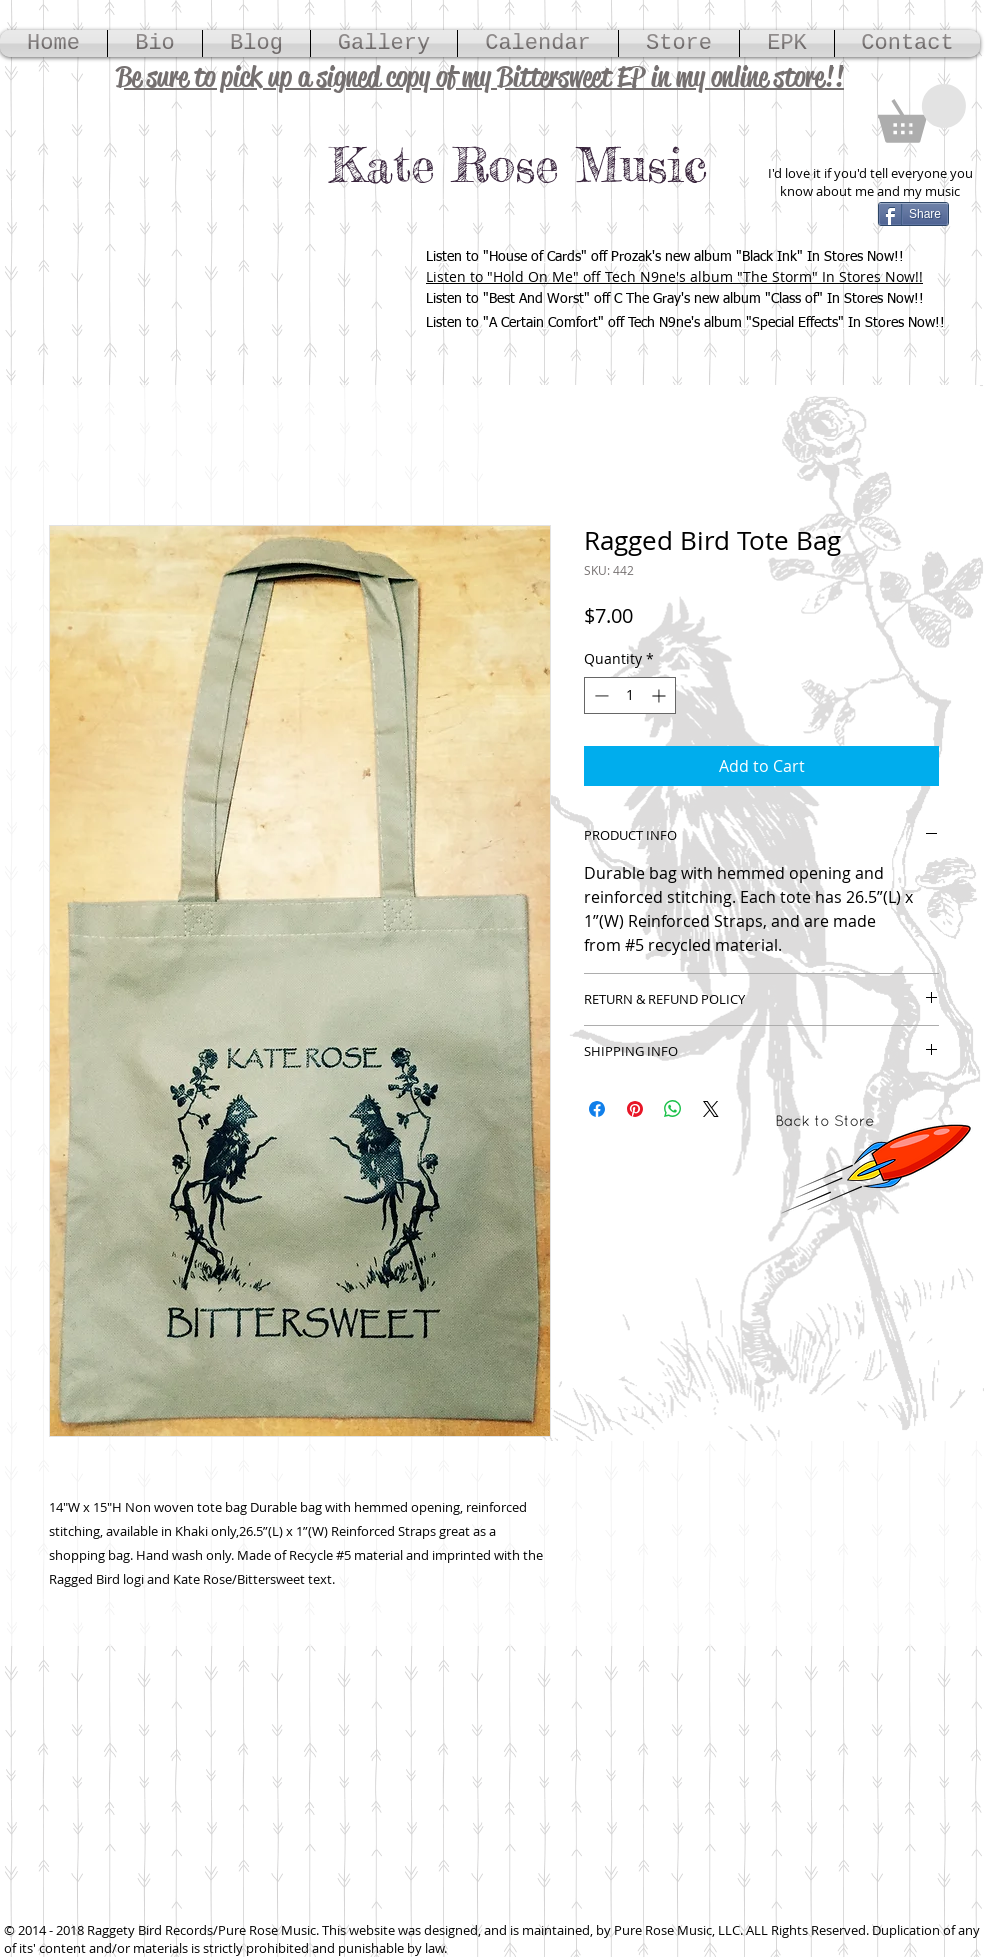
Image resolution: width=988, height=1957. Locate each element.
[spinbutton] (630, 695)
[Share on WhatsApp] (673, 1109)
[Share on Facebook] (597, 1109)
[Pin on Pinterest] (635, 1109)
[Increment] (660, 695)
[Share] (913, 214)
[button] (922, 113)
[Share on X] (711, 1109)
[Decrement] (599, 695)
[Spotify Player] (165, 286)
